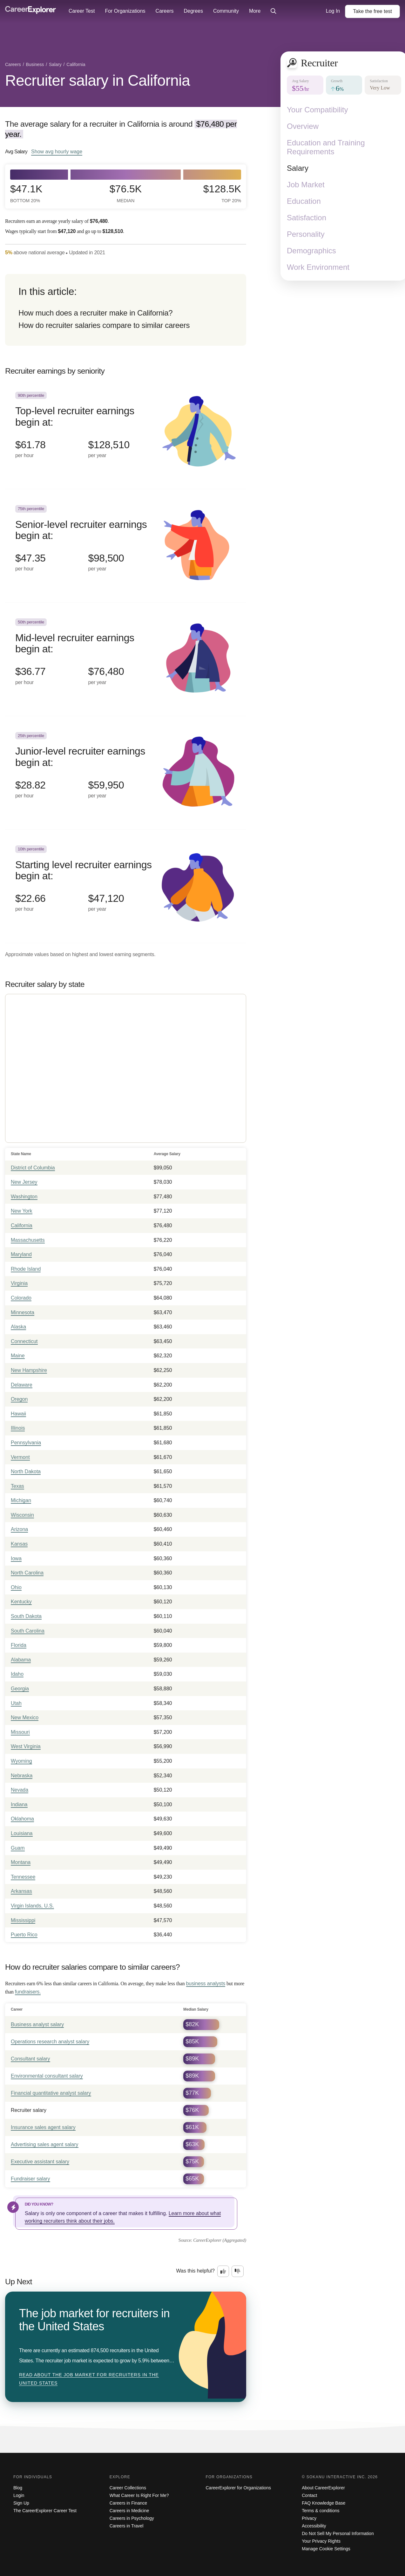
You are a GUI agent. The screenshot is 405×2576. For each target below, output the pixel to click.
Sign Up (21, 2503)
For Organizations (125, 11)
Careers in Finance (128, 2503)
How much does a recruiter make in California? (95, 313)
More (254, 11)
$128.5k (222, 193)
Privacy (309, 2518)
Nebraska (21, 1775)
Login (18, 2495)
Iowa (16, 1558)
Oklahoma (22, 1818)
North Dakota (26, 1471)
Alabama (21, 1659)
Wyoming (21, 1761)
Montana (20, 1862)
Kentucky (21, 1601)
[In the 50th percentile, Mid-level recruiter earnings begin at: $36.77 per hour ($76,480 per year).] (125, 659)
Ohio (16, 1587)
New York (21, 1211)
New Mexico (24, 1717)
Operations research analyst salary (50, 2041)
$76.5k (126, 193)
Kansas (19, 1544)
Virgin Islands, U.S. (32, 1905)
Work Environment (318, 267)
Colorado (21, 1298)
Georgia (20, 1688)
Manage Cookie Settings (326, 2548)
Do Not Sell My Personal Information (338, 2533)
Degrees (193, 11)
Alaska (18, 1326)
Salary (297, 168)
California (21, 1225)
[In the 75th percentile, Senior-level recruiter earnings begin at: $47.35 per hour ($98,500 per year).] (125, 545)
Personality (306, 234)
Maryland (21, 1254)
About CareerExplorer (323, 2487)
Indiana (19, 1804)
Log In (333, 11)
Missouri (20, 1732)
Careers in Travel (127, 2525)
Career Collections (128, 2487)
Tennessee (23, 1877)
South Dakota (26, 1616)
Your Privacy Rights (321, 2541)
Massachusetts (28, 1240)
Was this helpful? (195, 2270)
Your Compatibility (317, 109)
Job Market (306, 184)
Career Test (82, 11)
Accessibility (314, 2525)
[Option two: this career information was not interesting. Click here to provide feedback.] (238, 2271)
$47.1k (26, 193)
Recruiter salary (28, 2110)
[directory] (125, 310)
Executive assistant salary (40, 2161)
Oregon (19, 1399)
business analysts (206, 1983)
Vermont (20, 1457)
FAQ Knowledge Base (323, 2503)
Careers (165, 11)
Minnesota (22, 1312)
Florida (18, 1645)
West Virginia (26, 1746)
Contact (309, 2495)
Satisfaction (306, 217)
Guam (18, 1848)
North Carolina (27, 1572)
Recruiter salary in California (97, 80)
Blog (17, 2487)
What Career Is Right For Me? (139, 2495)
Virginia (19, 1283)
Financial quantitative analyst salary (51, 2093)
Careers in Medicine (129, 2510)
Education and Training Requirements (326, 147)
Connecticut (24, 1341)
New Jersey (24, 1182)
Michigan (21, 1500)
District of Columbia (33, 1167)
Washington (24, 1196)
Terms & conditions (320, 2510)
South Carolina (27, 1631)
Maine (18, 1355)
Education (304, 201)
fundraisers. (28, 1991)
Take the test (372, 11)
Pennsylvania (26, 1442)
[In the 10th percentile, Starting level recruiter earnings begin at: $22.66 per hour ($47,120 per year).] (125, 886)
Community (226, 11)
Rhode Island (26, 1269)
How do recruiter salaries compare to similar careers (104, 325)
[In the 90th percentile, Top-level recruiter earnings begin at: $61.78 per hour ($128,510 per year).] (125, 432)
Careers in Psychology (132, 2518)
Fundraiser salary (30, 2178)
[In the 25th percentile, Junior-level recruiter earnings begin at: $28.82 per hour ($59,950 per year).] (125, 772)
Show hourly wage (56, 151)
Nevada (19, 1790)
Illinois (18, 1428)
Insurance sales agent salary (43, 2127)
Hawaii (18, 1413)
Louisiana (22, 1833)
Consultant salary (30, 2058)
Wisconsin (22, 1515)
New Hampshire (29, 1370)
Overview (303, 126)
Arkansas (21, 1891)
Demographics (311, 250)
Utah (16, 1703)
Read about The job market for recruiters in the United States (89, 2379)
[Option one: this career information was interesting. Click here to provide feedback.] (223, 2271)
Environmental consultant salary (47, 2076)
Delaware (21, 1385)
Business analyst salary (37, 2024)
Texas (17, 1486)
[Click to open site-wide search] (273, 11)
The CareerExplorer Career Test (45, 2510)
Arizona (19, 1529)
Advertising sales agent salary (44, 2144)
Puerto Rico (24, 1934)
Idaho (17, 1674)
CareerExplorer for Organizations (238, 2487)
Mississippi (23, 1920)
